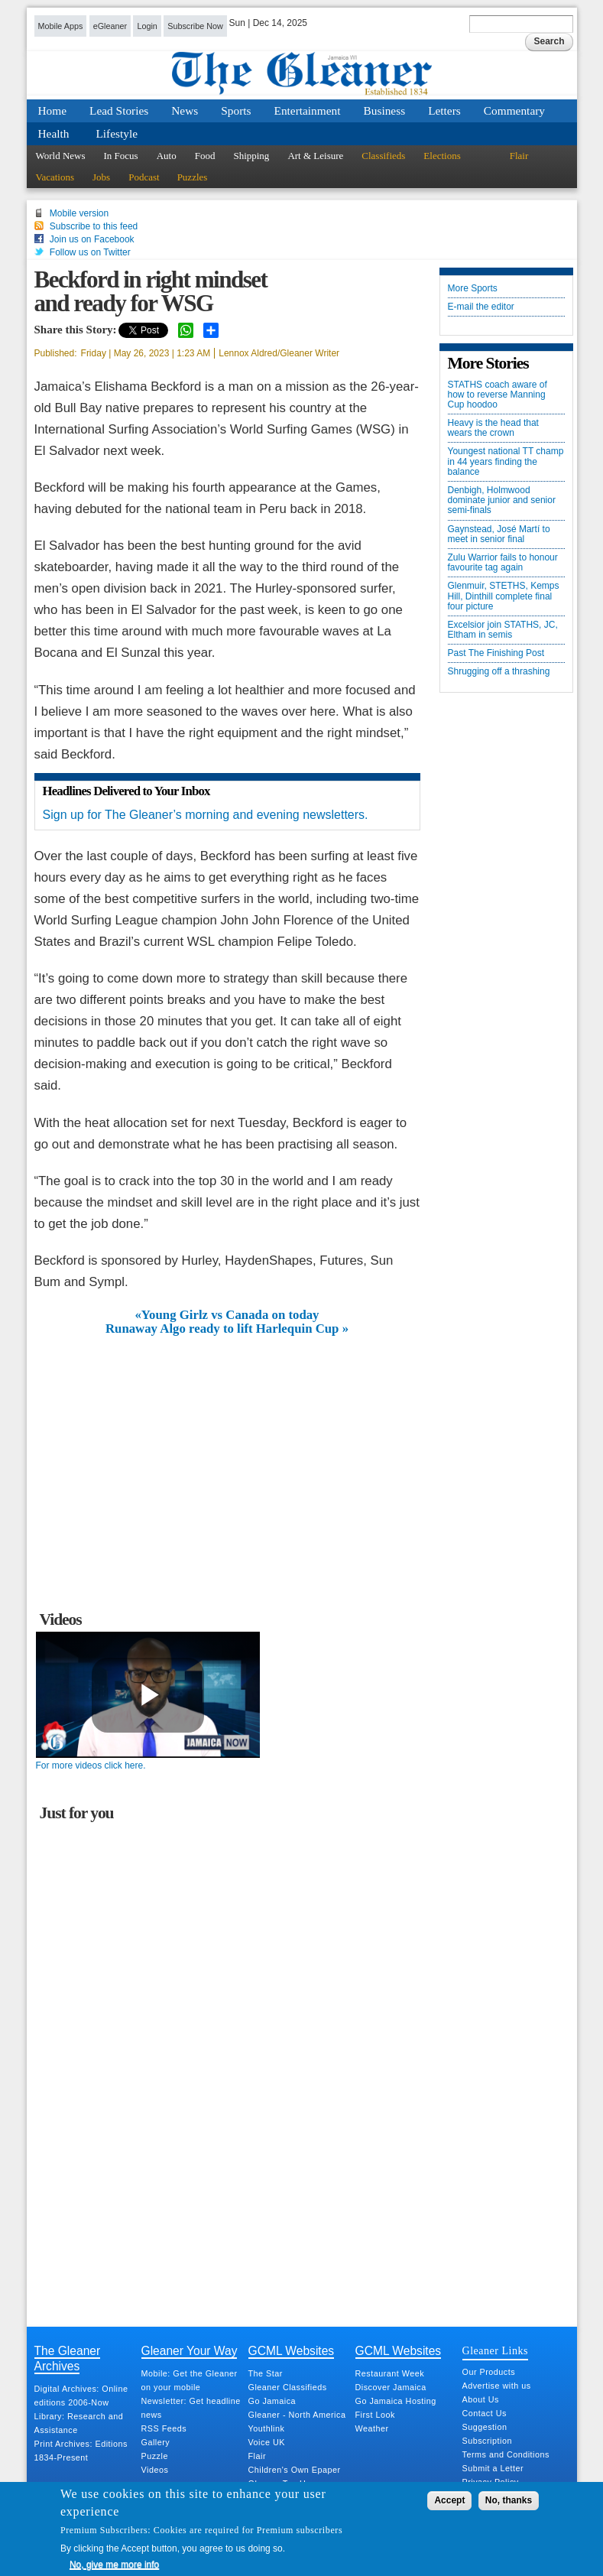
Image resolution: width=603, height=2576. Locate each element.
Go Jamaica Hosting (395, 2400)
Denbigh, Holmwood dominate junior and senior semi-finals (502, 500)
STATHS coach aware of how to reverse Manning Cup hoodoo (497, 395)
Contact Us (484, 2413)
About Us (480, 2399)
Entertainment (307, 110)
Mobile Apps (60, 26)
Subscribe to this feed (94, 226)
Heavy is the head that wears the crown (493, 428)
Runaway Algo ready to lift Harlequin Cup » (227, 1329)
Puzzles (192, 177)
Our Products (489, 2371)
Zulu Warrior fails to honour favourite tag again (503, 563)
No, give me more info (114, 2564)
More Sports (473, 289)
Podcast (143, 177)
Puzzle (154, 2456)
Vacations (55, 177)
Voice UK (266, 2442)
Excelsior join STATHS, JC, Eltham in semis (503, 630)
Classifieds (383, 155)
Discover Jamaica (390, 2387)
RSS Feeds (164, 2428)
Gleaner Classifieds (287, 2387)
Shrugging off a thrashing (499, 672)
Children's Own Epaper (294, 2469)
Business (385, 110)
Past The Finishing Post (496, 653)
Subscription (487, 2440)
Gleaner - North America (297, 2414)
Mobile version (79, 213)
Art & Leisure (315, 155)
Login (147, 26)
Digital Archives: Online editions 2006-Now (81, 2395)
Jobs (101, 177)
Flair (519, 155)
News (184, 110)
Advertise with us (496, 2385)
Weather (372, 2428)
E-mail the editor (481, 307)
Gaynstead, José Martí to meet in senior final (499, 534)
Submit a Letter (493, 2468)
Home (52, 110)
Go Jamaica (272, 2400)
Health (54, 133)
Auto (167, 155)
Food (205, 155)
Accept (449, 2500)
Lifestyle (117, 133)
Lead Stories (118, 110)
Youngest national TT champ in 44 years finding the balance (506, 461)
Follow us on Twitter (90, 252)
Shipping (251, 155)
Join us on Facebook (92, 239)
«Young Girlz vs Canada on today (227, 1315)
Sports (236, 110)
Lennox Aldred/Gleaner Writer (279, 353)
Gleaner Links (495, 2350)
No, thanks (508, 2500)
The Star (265, 2373)
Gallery (155, 2442)
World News (61, 155)
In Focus (121, 155)
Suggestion (484, 2426)
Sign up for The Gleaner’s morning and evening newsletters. (205, 814)
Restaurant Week (390, 2373)
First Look (375, 2414)
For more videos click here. (91, 1765)
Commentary (514, 110)
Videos (155, 2469)
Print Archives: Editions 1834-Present (81, 2450)
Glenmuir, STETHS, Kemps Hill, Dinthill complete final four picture (503, 596)
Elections (441, 155)
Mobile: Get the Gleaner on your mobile (189, 2380)
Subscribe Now (195, 26)
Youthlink (266, 2428)
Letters (444, 110)
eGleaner (110, 26)
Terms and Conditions (506, 2454)
